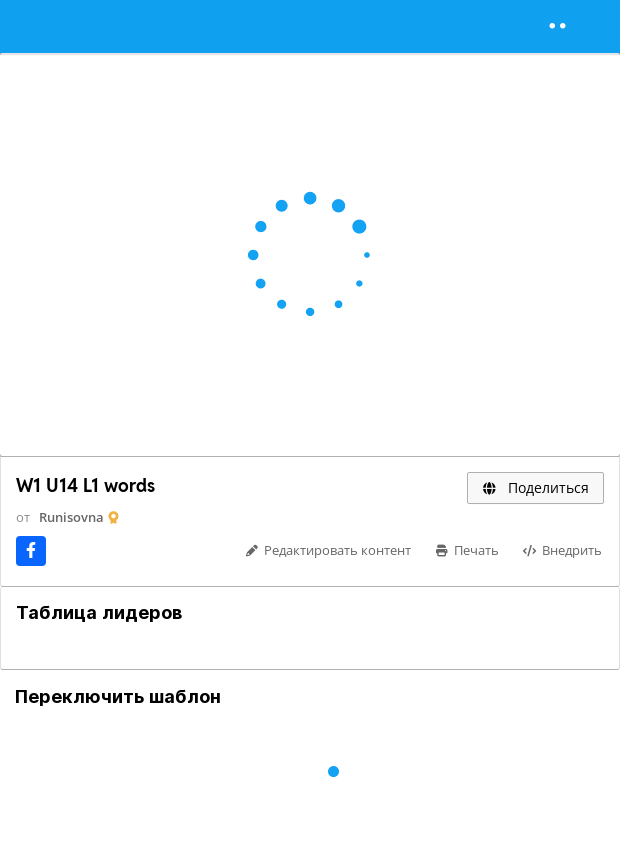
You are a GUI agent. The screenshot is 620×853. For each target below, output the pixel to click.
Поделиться (535, 487)
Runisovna (71, 517)
